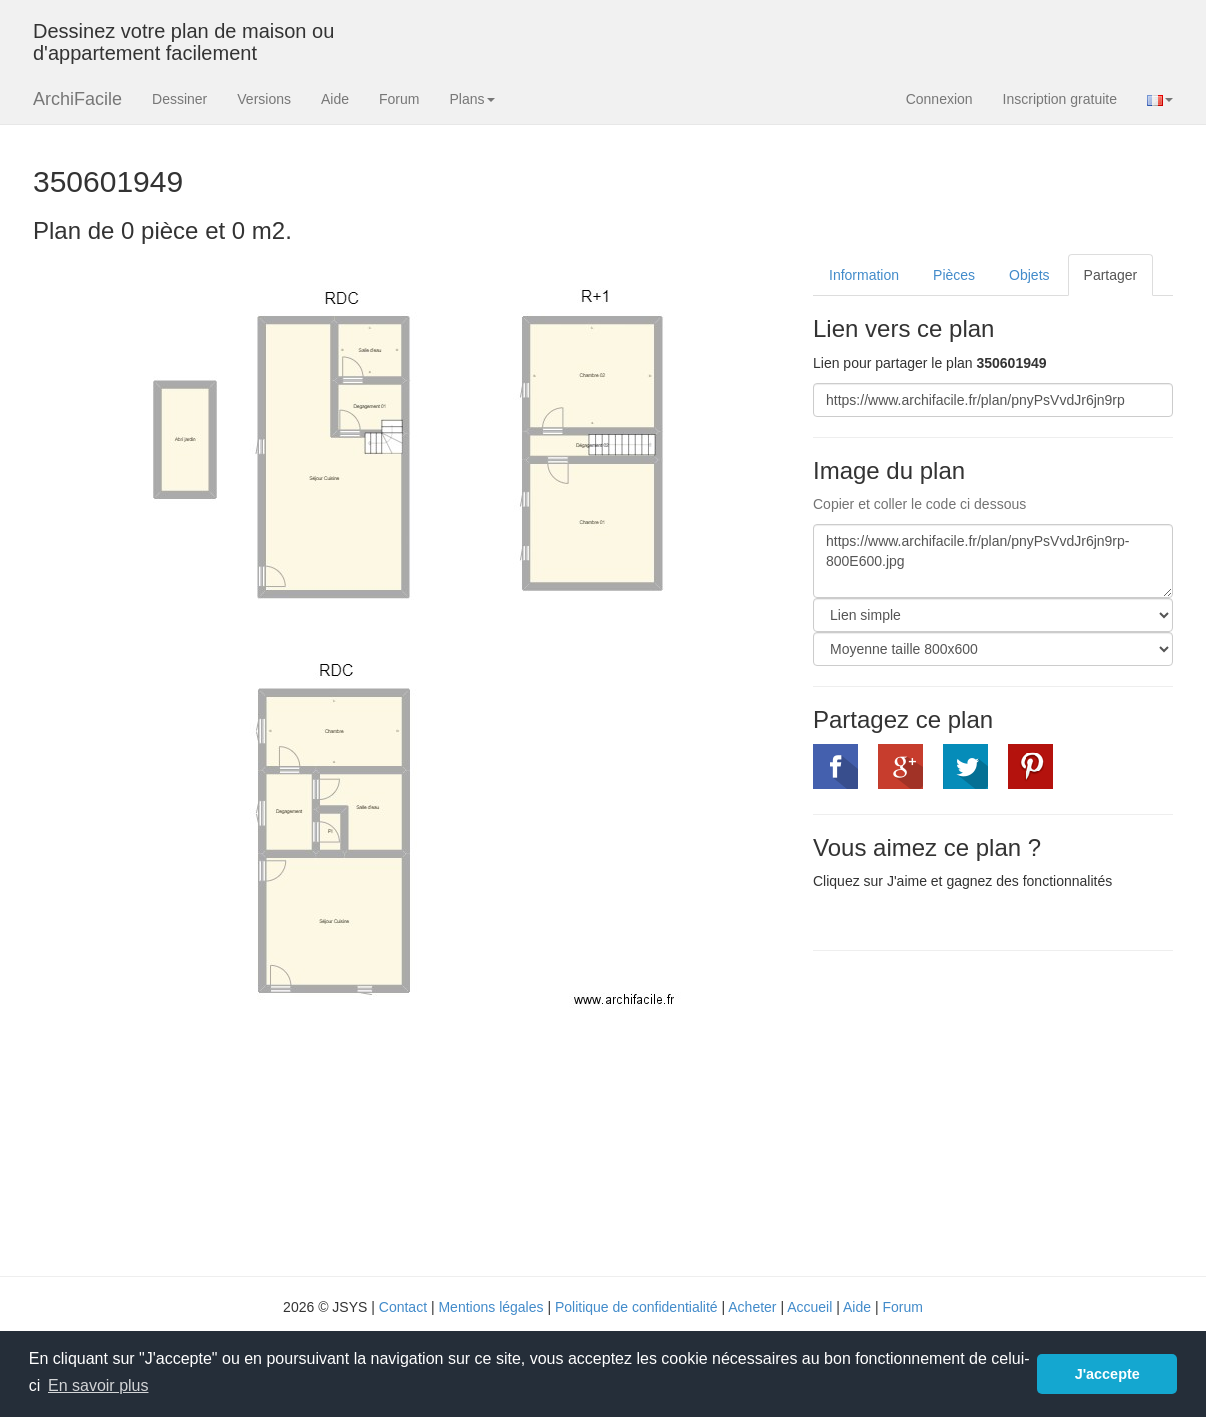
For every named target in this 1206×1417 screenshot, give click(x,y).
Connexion (939, 99)
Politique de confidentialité (636, 1307)
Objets (1029, 275)
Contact (403, 1307)
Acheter (752, 1307)
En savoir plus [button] (98, 1385)
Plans (471, 99)
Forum (399, 99)
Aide (335, 99)
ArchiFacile (77, 99)
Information (864, 275)
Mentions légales (490, 1307)
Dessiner (179, 99)
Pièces (954, 275)
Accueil (809, 1307)
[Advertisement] (981, 1111)
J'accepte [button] (1107, 1374)
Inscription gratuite (1060, 99)
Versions (264, 99)
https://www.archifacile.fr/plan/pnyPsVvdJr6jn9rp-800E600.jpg (993, 561)
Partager (1111, 275)
